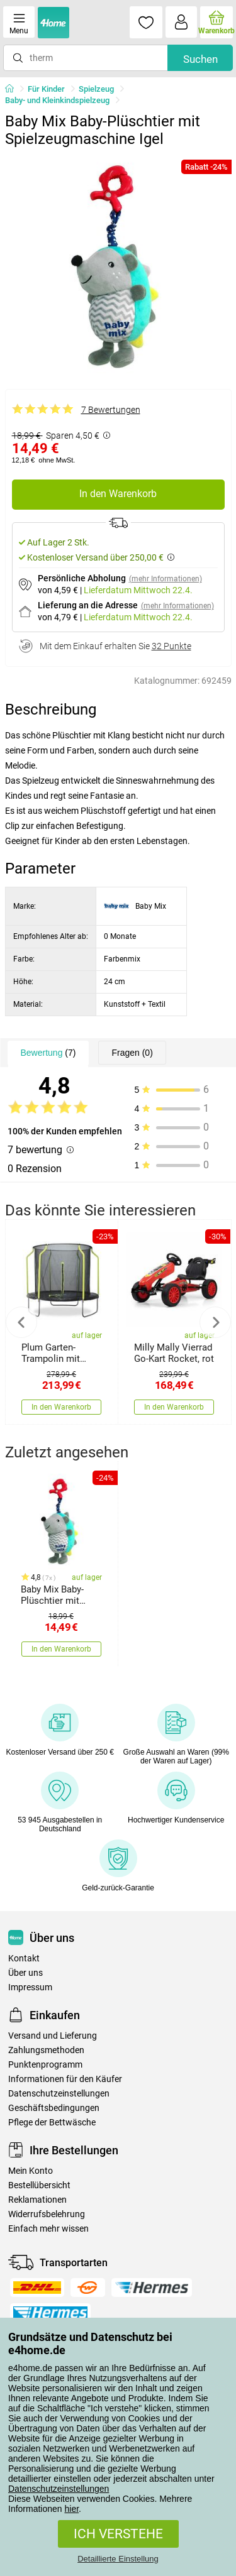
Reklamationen (37, 2200)
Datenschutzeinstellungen (58, 2489)
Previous (21, 1322)
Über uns (25, 1973)
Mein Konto (30, 2171)
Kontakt (24, 1958)
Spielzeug (96, 89)
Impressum (30, 1987)
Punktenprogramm (45, 2064)
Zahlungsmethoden (46, 2050)
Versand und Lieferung (52, 2036)
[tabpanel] (118, 266)
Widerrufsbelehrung (46, 2214)
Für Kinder (46, 89)
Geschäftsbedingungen (53, 2108)
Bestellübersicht (39, 2185)
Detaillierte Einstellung (118, 2558)
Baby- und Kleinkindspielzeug (57, 100)
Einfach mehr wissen (48, 2228)
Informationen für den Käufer (65, 2079)
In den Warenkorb (118, 494)
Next (215, 1322)
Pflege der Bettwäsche (52, 2122)
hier (72, 2509)
